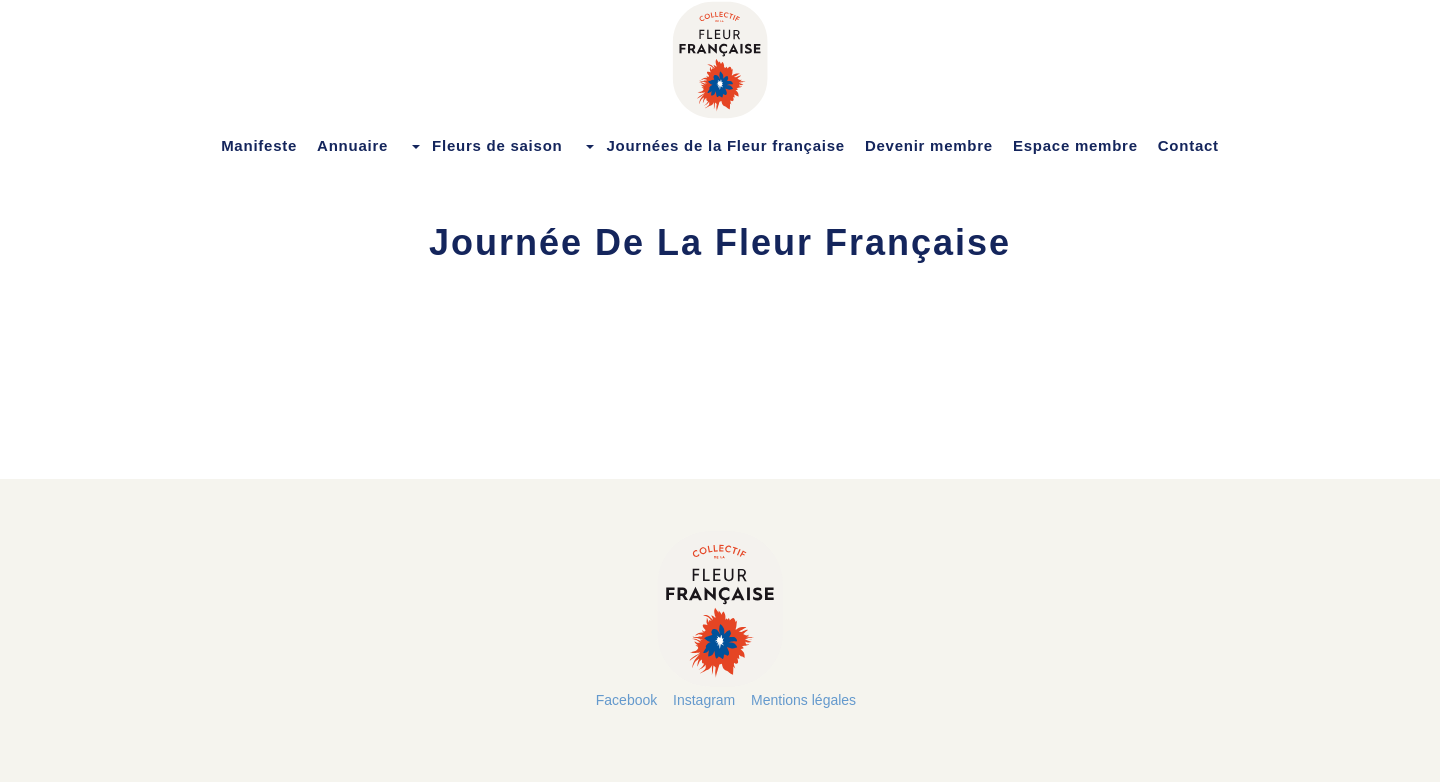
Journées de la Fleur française (713, 146)
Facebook (626, 700)
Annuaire (352, 145)
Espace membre (1075, 145)
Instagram (704, 700)
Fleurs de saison (485, 146)
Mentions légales (803, 700)
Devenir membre (929, 145)
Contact (1188, 145)
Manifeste (259, 145)
